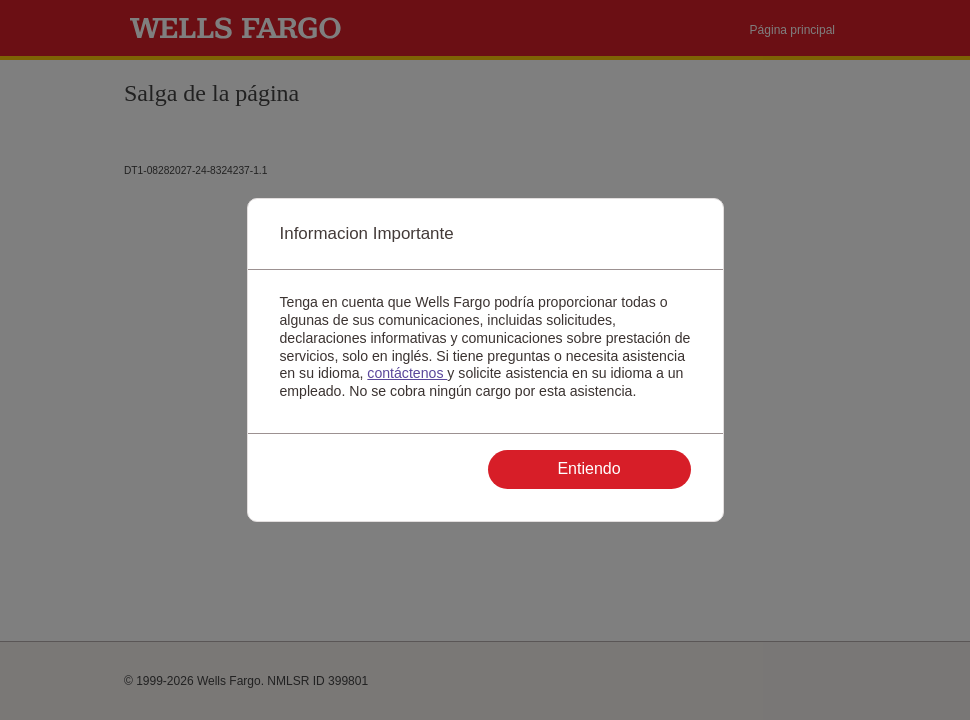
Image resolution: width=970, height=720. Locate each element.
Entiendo (588, 468)
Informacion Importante (367, 233)
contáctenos (407, 373)
